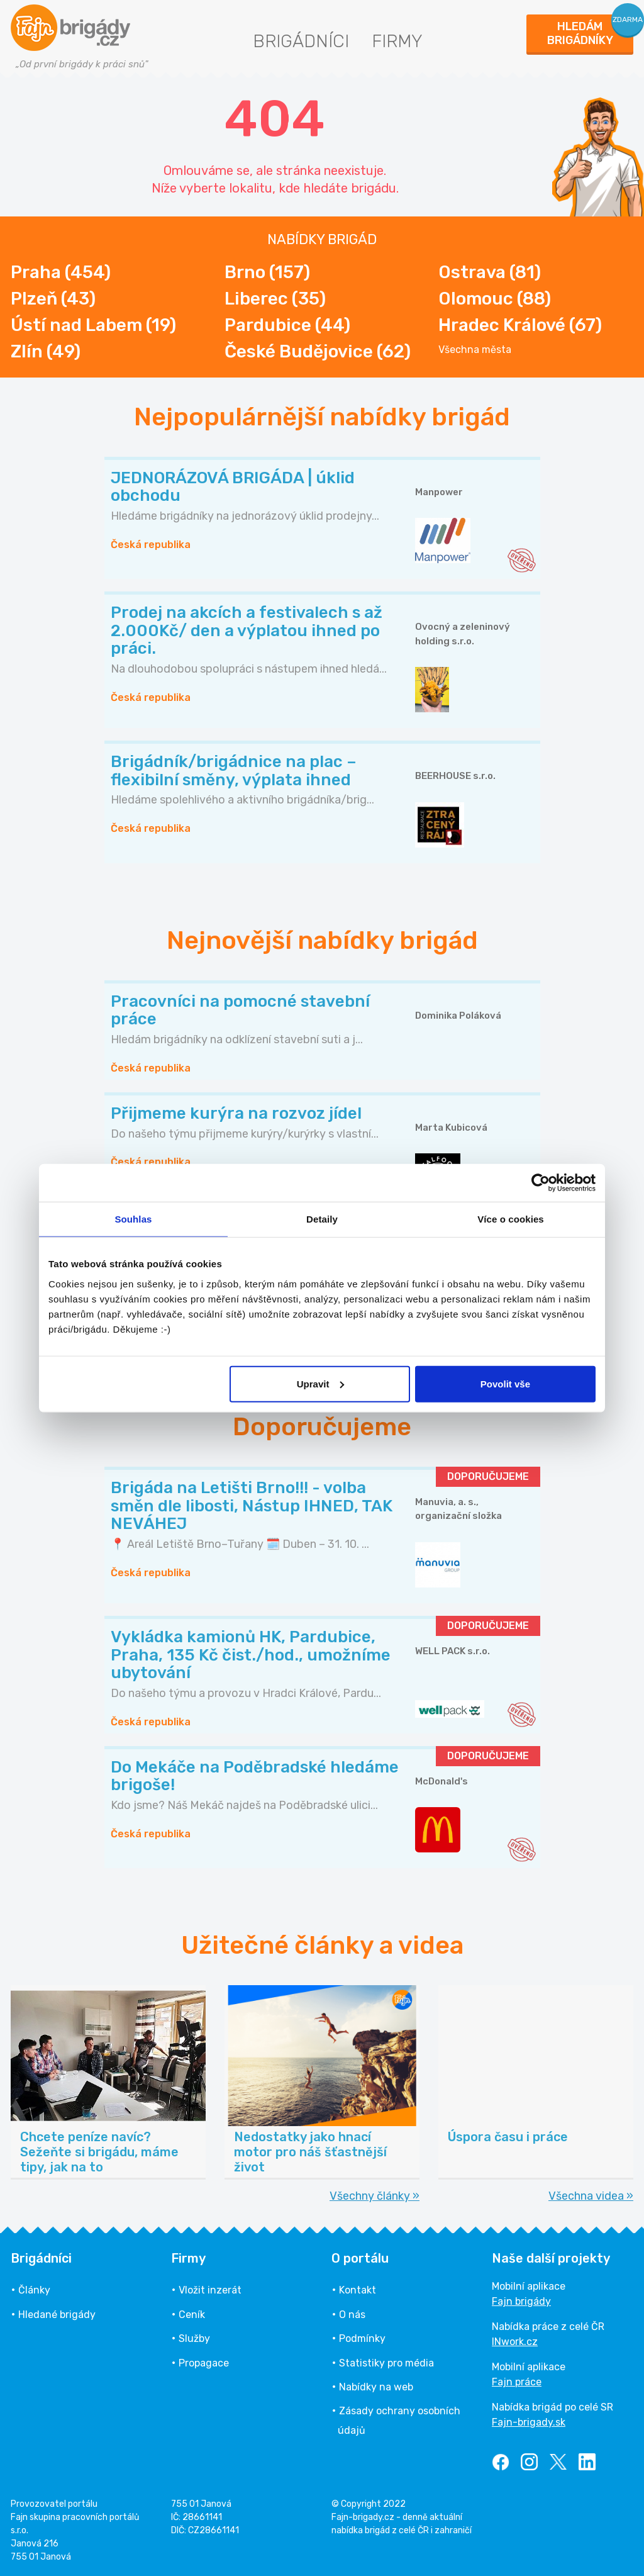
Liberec (275, 298)
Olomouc (494, 298)
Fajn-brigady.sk (528, 2422)
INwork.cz (515, 2342)
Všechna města (474, 350)
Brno (267, 272)
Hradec (520, 325)
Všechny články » (374, 2196)
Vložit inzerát (210, 2290)
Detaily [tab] (322, 1219)
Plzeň (53, 298)
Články (34, 2290)
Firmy (397, 41)
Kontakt (357, 2290)
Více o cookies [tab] (510, 1219)
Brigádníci (301, 41)
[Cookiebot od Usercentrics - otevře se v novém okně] (541, 1182)
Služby (194, 2338)
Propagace (204, 2363)
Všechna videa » (590, 2196)
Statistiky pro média (386, 2363)
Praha (61, 272)
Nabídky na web (376, 2387)
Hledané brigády (57, 2315)
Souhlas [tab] (133, 1219)
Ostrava (489, 272)
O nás (352, 2315)
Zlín (45, 351)
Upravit (321, 1383)
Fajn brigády (521, 2301)
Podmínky (362, 2338)
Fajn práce (516, 2382)
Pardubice (287, 325)
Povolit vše (505, 1383)
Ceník (192, 2315)
